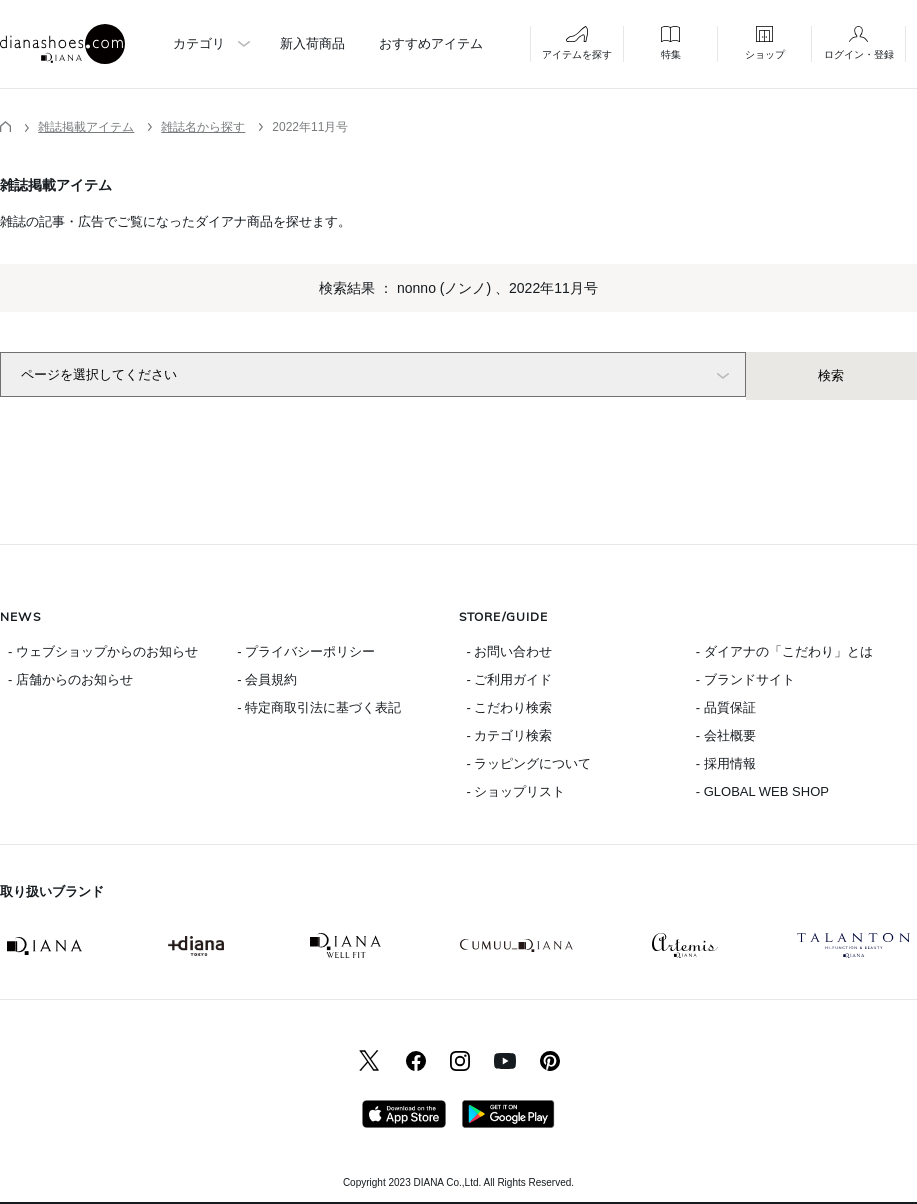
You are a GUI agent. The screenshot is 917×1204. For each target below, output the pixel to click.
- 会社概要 (726, 735)
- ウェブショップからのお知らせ (103, 651)
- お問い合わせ (510, 651)
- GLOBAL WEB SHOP (762, 791)
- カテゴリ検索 (510, 735)
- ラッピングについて (529, 763)
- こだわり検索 (510, 707)
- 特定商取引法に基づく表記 (319, 707)
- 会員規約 (267, 679)
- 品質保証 (726, 707)
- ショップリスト (516, 791)
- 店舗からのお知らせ (70, 679)
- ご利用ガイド (510, 679)
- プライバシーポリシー (306, 651)
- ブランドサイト (745, 679)
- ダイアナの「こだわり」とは (784, 651)
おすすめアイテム (431, 43)
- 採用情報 (726, 763)
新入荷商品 (312, 43)
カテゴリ (199, 43)
